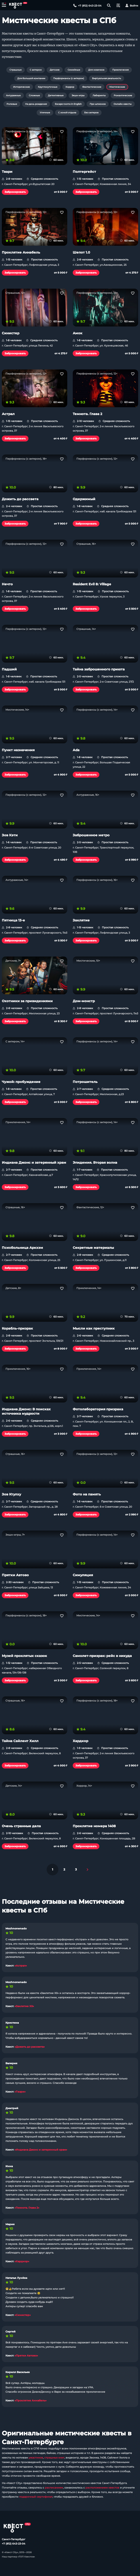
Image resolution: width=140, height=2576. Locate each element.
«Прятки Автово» (26, 2355)
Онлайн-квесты (123, 104)
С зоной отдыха (67, 112)
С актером (36, 69)
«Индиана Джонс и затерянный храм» (41, 2149)
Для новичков (96, 69)
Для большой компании (31, 78)
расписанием (54, 2487)
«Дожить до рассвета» (30, 2046)
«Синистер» (23, 2315)
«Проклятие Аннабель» (30, 2400)
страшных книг (54, 2457)
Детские (55, 69)
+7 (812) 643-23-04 (13, 2543)
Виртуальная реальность (106, 78)
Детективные (56, 95)
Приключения (120, 69)
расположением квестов (102, 2487)
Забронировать (15, 192)
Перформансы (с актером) (68, 78)
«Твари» (20, 2091)
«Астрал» (21, 1965)
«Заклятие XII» (24, 2006)
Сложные (34, 95)
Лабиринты (99, 95)
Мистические (117, 86)
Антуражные (13, 95)
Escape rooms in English (68, 104)
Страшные (15, 69)
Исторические (21, 86)
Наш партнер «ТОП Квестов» (18, 2556)
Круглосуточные (47, 86)
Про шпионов (98, 104)
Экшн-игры (78, 95)
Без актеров (91, 112)
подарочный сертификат (35, 2496)
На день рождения (36, 104)
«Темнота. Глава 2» (27, 2207)
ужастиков (36, 2457)
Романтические (123, 95)
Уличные (45, 112)
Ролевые (12, 104)
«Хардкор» (22, 2261)
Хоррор (69, 86)
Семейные (74, 69)
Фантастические (91, 86)
